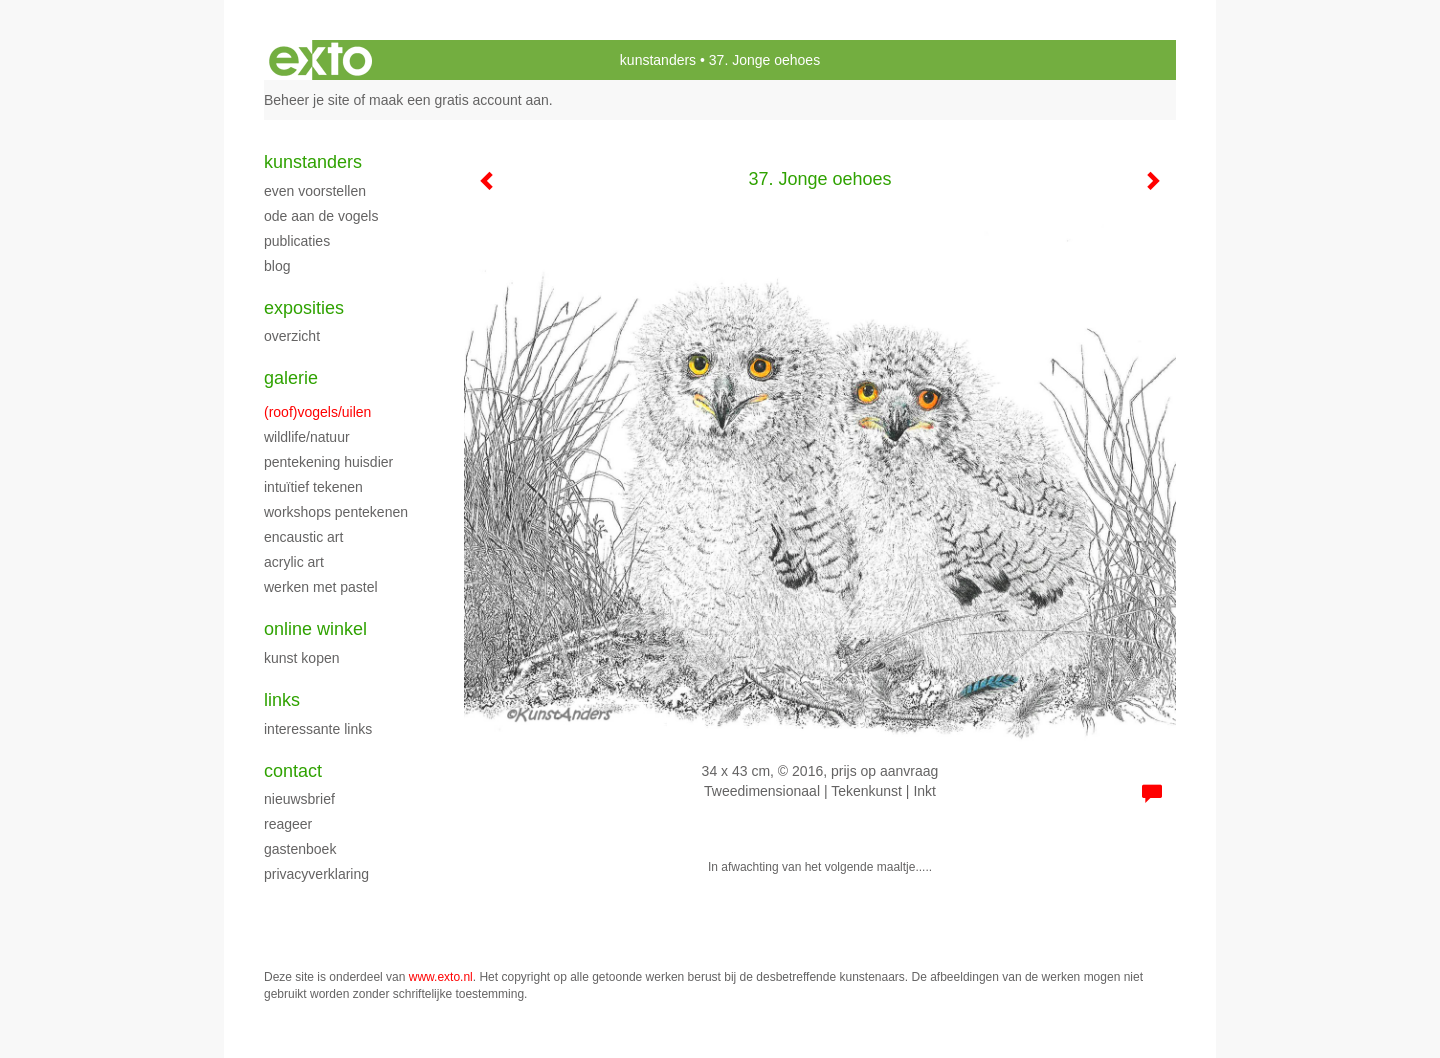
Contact (293, 771)
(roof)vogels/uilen (317, 412)
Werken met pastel (321, 587)
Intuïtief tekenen (313, 487)
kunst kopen (302, 658)
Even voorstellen (315, 191)
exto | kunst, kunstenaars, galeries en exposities (320, 60)
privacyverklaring (316, 874)
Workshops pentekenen (336, 512)
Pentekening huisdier (328, 462)
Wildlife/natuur (307, 437)
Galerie (291, 378)
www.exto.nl (441, 977)
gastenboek (300, 849)
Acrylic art (294, 562)
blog (277, 266)
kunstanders (658, 60)
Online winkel (315, 629)
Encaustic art (303, 537)
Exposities (304, 308)
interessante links (318, 729)
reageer (288, 824)
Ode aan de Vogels (321, 216)
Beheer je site (307, 100)
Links (282, 700)
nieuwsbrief (299, 799)
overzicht (292, 336)
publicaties (297, 241)
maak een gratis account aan (459, 100)
